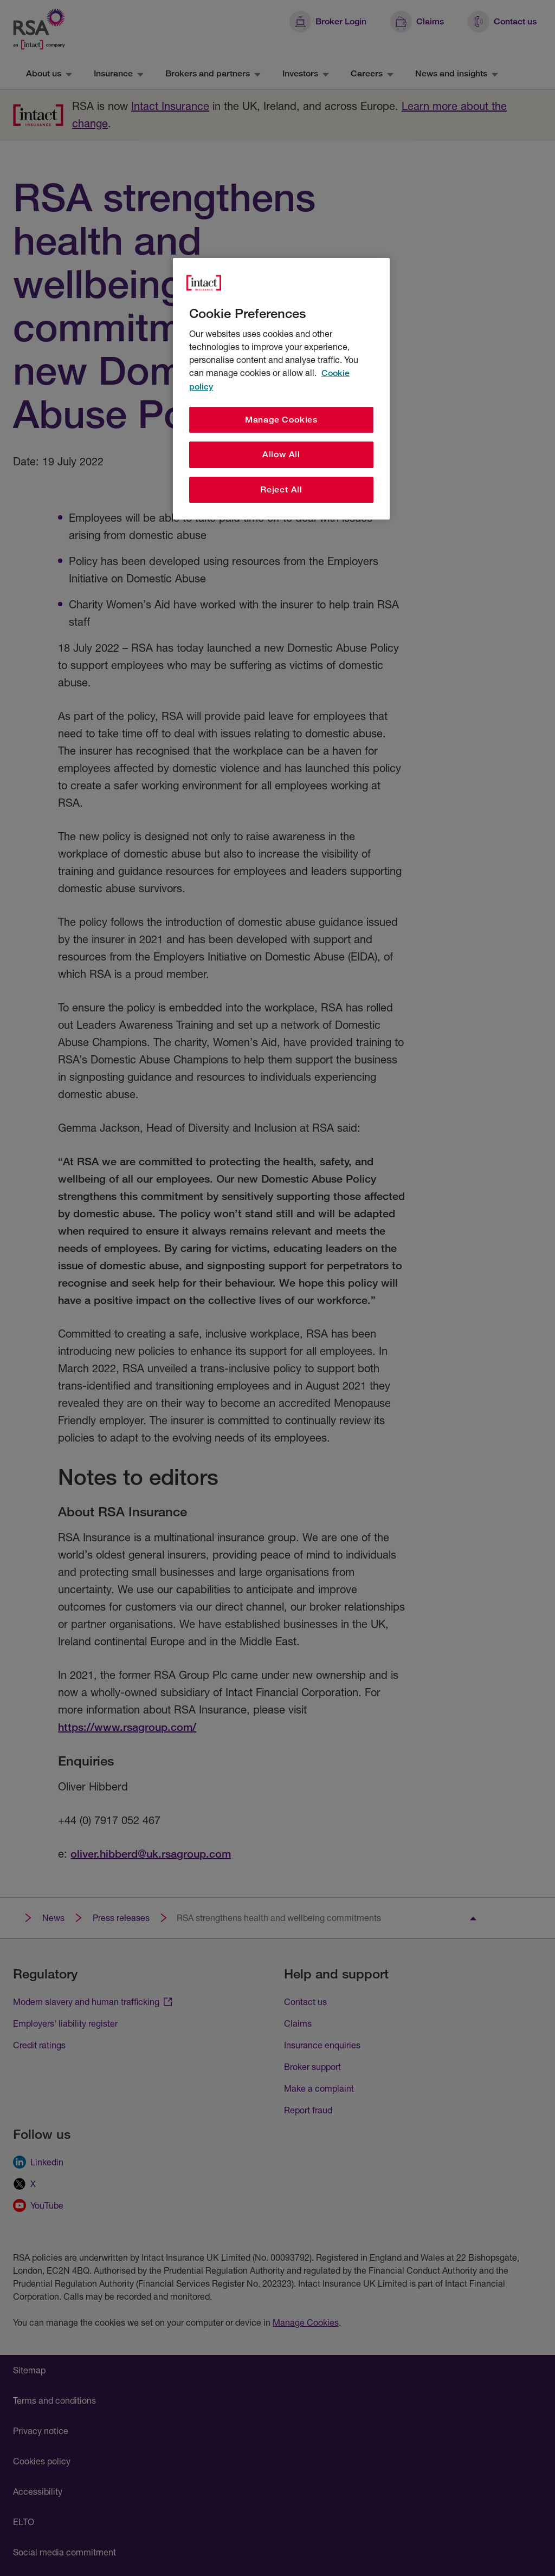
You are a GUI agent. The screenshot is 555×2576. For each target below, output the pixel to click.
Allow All (281, 454)
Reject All (281, 489)
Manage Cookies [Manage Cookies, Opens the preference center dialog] (281, 419)
